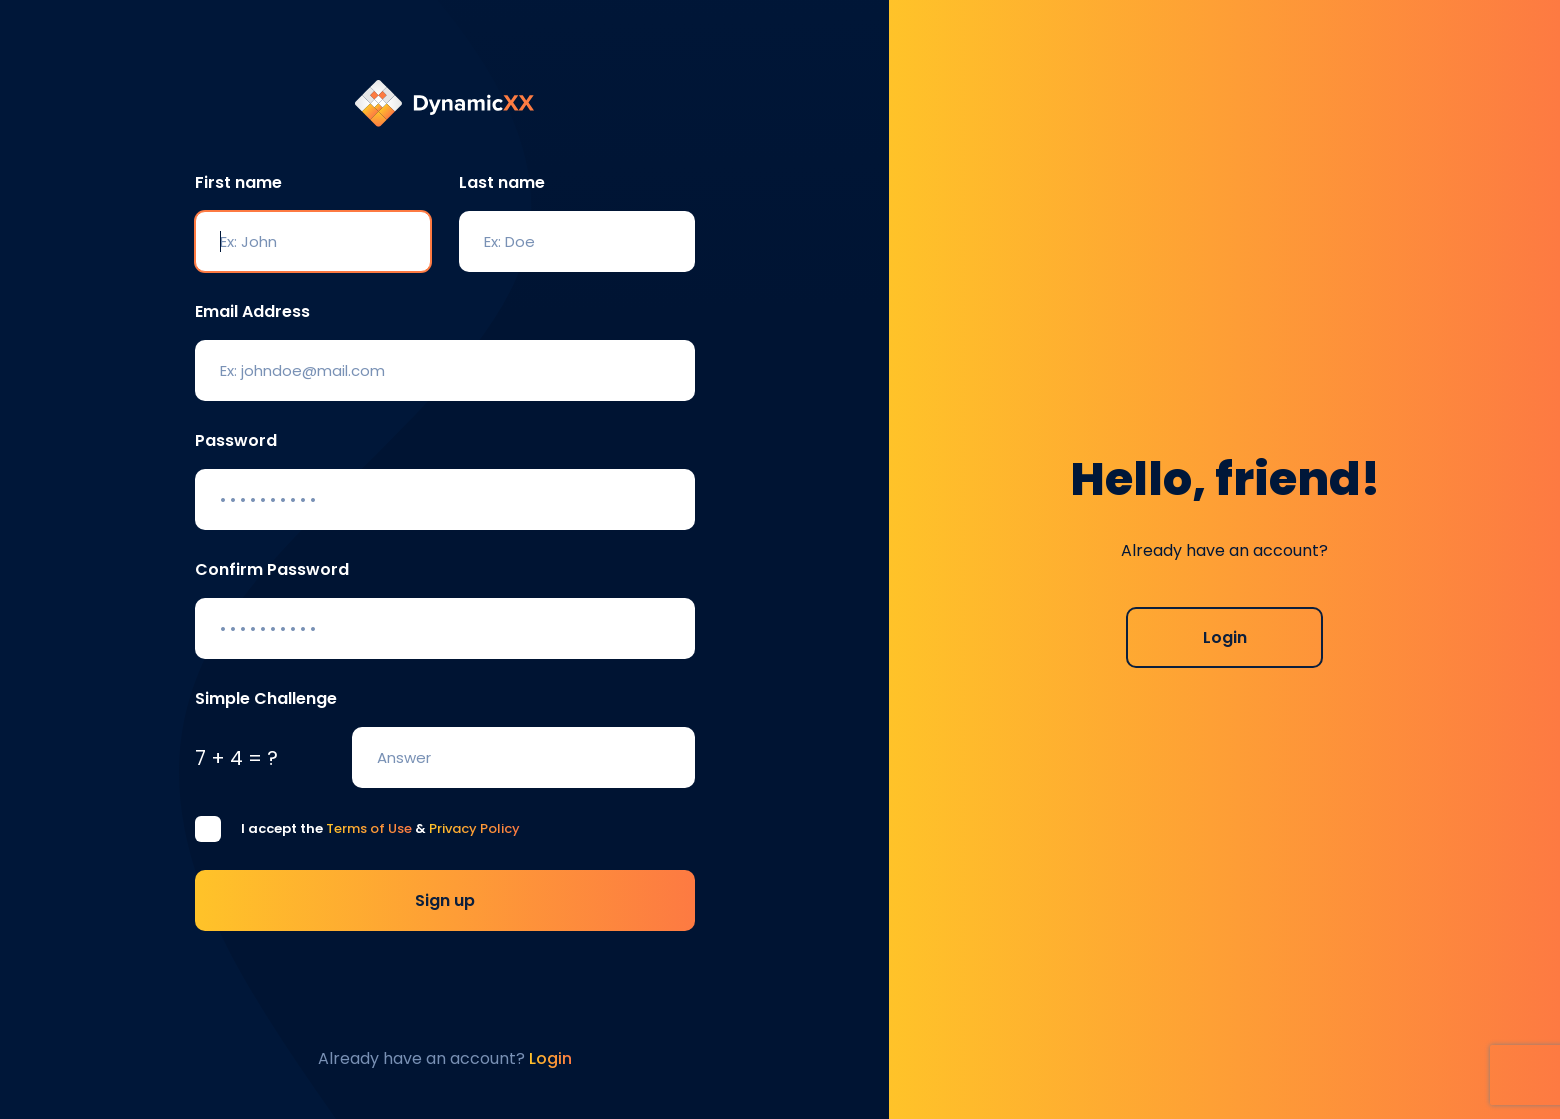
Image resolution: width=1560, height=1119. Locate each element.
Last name (502, 182)
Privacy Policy (474, 828)
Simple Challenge (266, 698)
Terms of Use (369, 828)
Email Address (252, 311)
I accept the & (380, 828)
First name (238, 182)
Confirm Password (272, 569)
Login (1225, 637)
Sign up (445, 900)
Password (236, 440)
